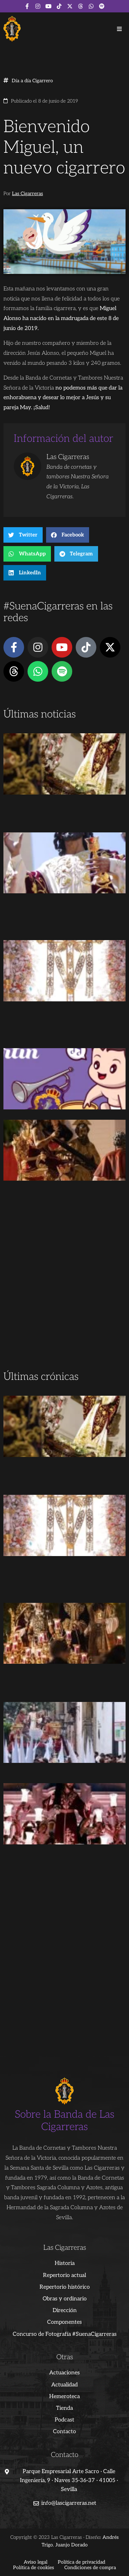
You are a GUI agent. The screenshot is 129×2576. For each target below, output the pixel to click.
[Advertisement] (64, 1300)
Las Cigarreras (27, 193)
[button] (119, 29)
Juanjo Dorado (71, 2545)
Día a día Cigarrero (32, 81)
